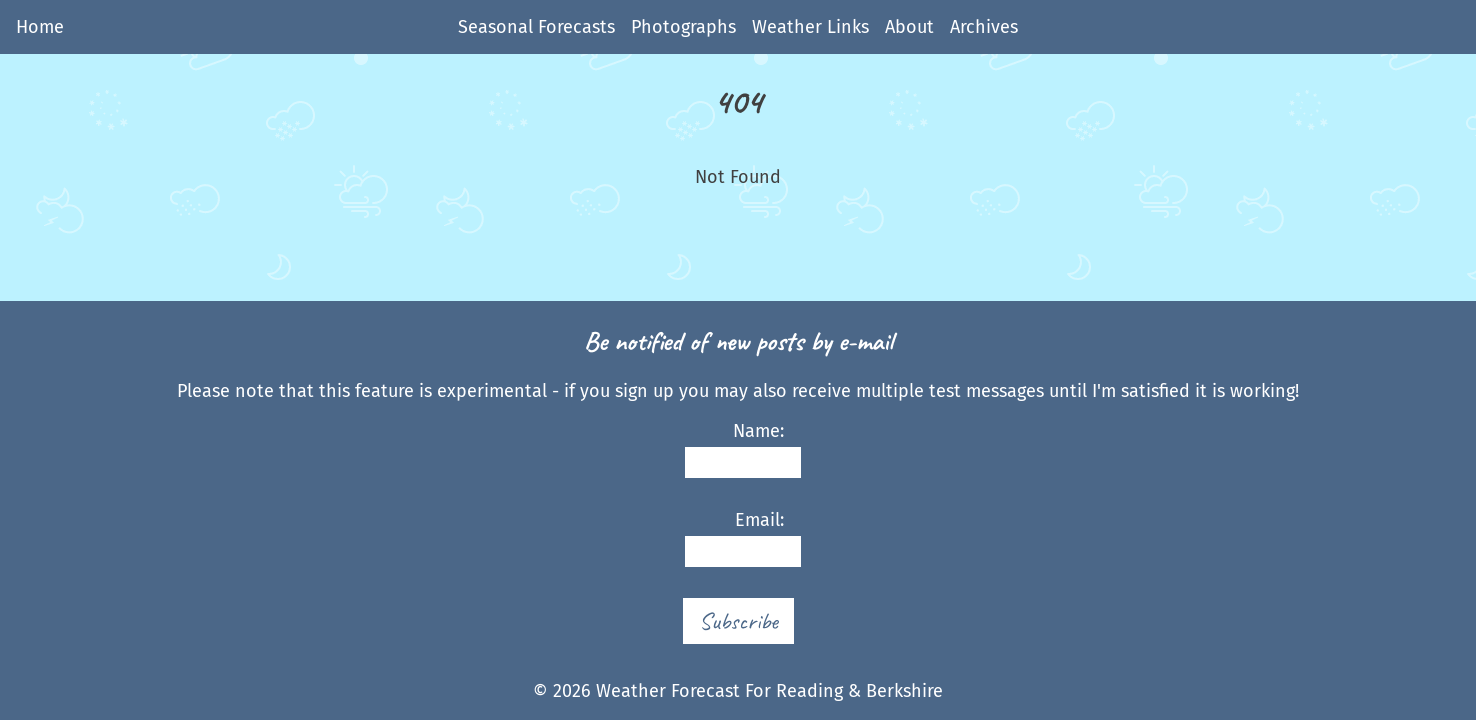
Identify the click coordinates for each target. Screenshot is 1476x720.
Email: (734, 538)
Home (40, 27)
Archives (984, 27)
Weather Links (810, 27)
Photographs (683, 27)
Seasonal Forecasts (536, 27)
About (909, 27)
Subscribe (738, 621)
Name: (734, 449)
